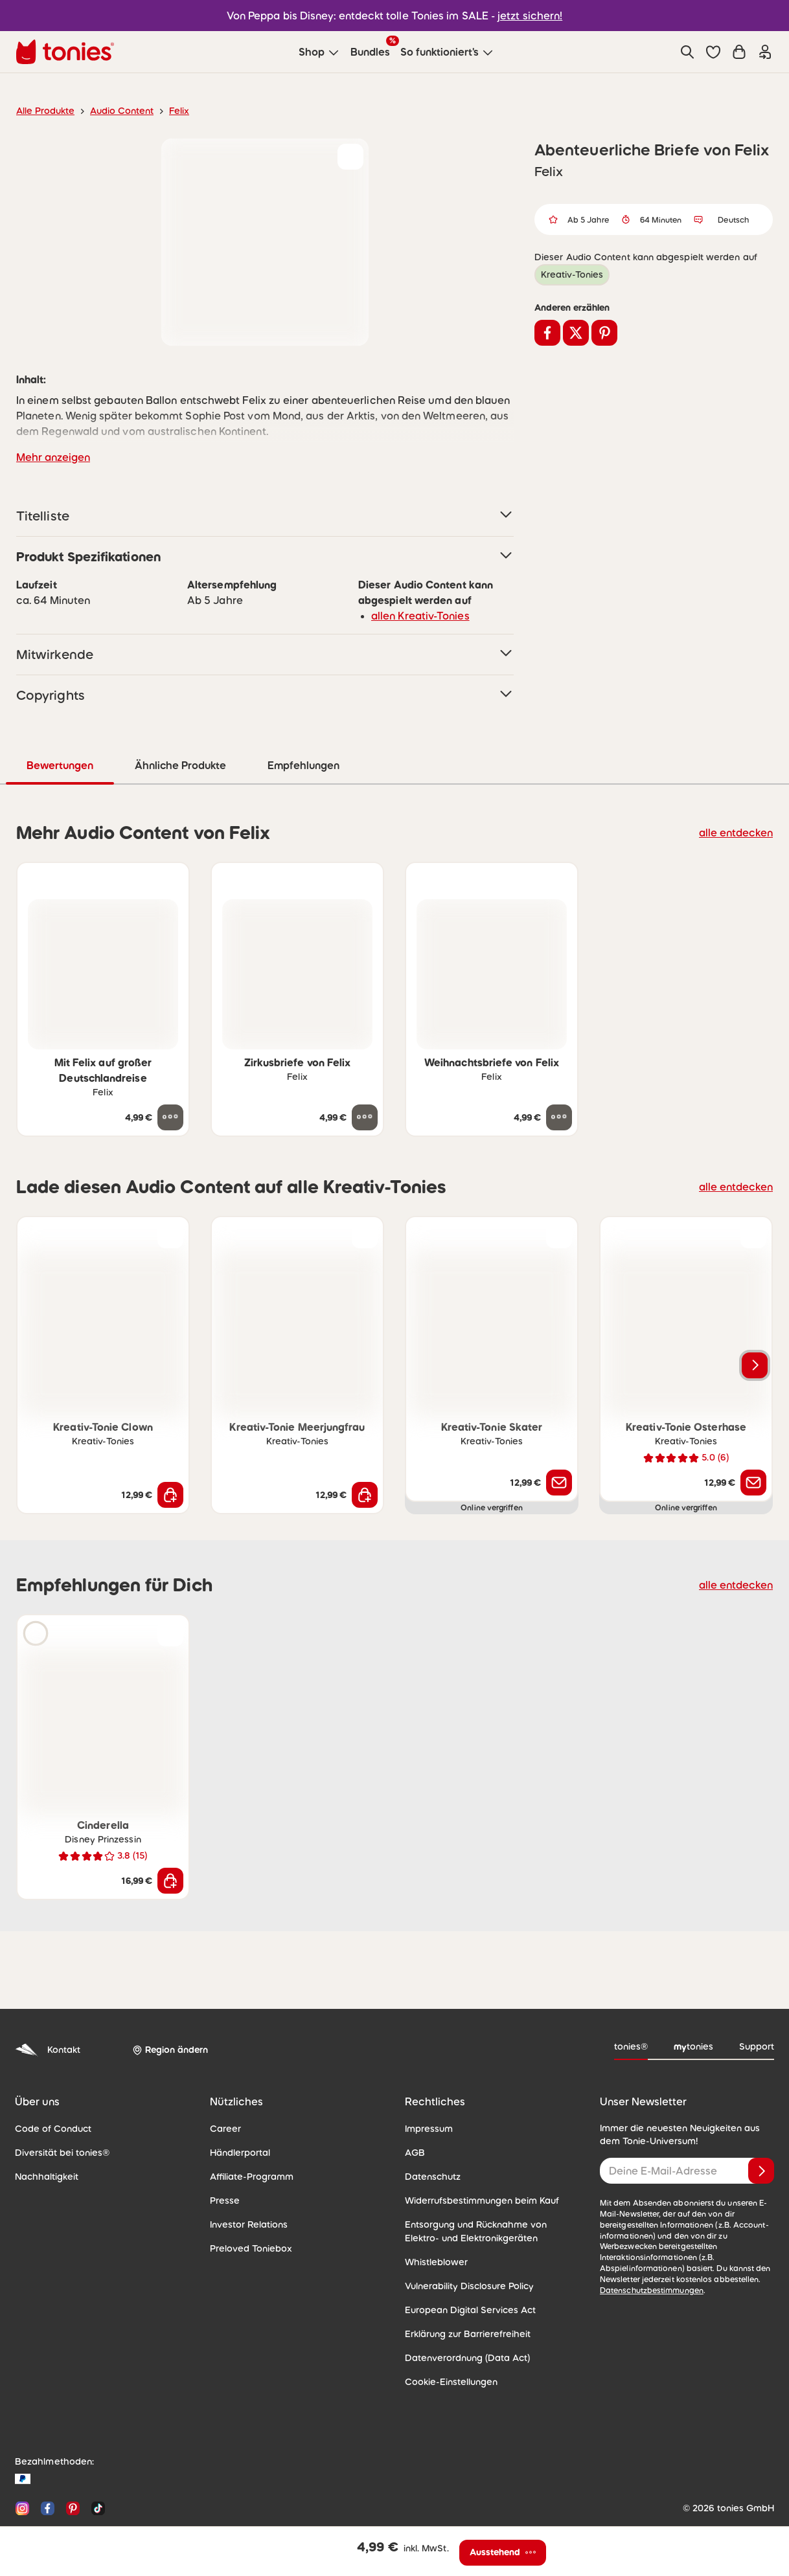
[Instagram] (22, 2468)
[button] (713, 52)
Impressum (427, 2089)
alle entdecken (739, 792)
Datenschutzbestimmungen (647, 2240)
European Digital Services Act (464, 2270)
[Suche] (687, 52)
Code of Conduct (49, 2089)
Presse (224, 2161)
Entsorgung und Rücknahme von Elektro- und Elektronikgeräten (488, 2192)
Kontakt (46, 2010)
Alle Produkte (43, 111)
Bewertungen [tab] (271, 726)
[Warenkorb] (739, 52)
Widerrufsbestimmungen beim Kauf (476, 2161)
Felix (168, 111)
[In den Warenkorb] (170, 1455)
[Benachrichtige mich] (559, 1443)
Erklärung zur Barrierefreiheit (463, 2294)
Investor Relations (246, 2185)
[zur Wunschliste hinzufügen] (350, 157)
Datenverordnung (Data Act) (461, 2318)
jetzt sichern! (522, 15)
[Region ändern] (168, 2011)
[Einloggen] (765, 52)
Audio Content (114, 111)
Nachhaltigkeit (43, 2137)
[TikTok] (96, 2468)
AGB (414, 2113)
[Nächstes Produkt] (755, 1326)
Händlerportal (237, 2113)
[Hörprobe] (36, 1594)
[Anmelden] (761, 2131)
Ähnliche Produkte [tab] (391, 726)
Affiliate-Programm (247, 2137)
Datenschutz (430, 2137)
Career (224, 2089)
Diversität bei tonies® (57, 2113)
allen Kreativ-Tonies (415, 576)
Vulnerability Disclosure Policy (465, 2246)
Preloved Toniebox (247, 2209)
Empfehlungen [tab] (515, 726)
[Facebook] (47, 2468)
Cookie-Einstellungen (447, 2342)
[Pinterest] (73, 2468)
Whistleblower (433, 2222)
